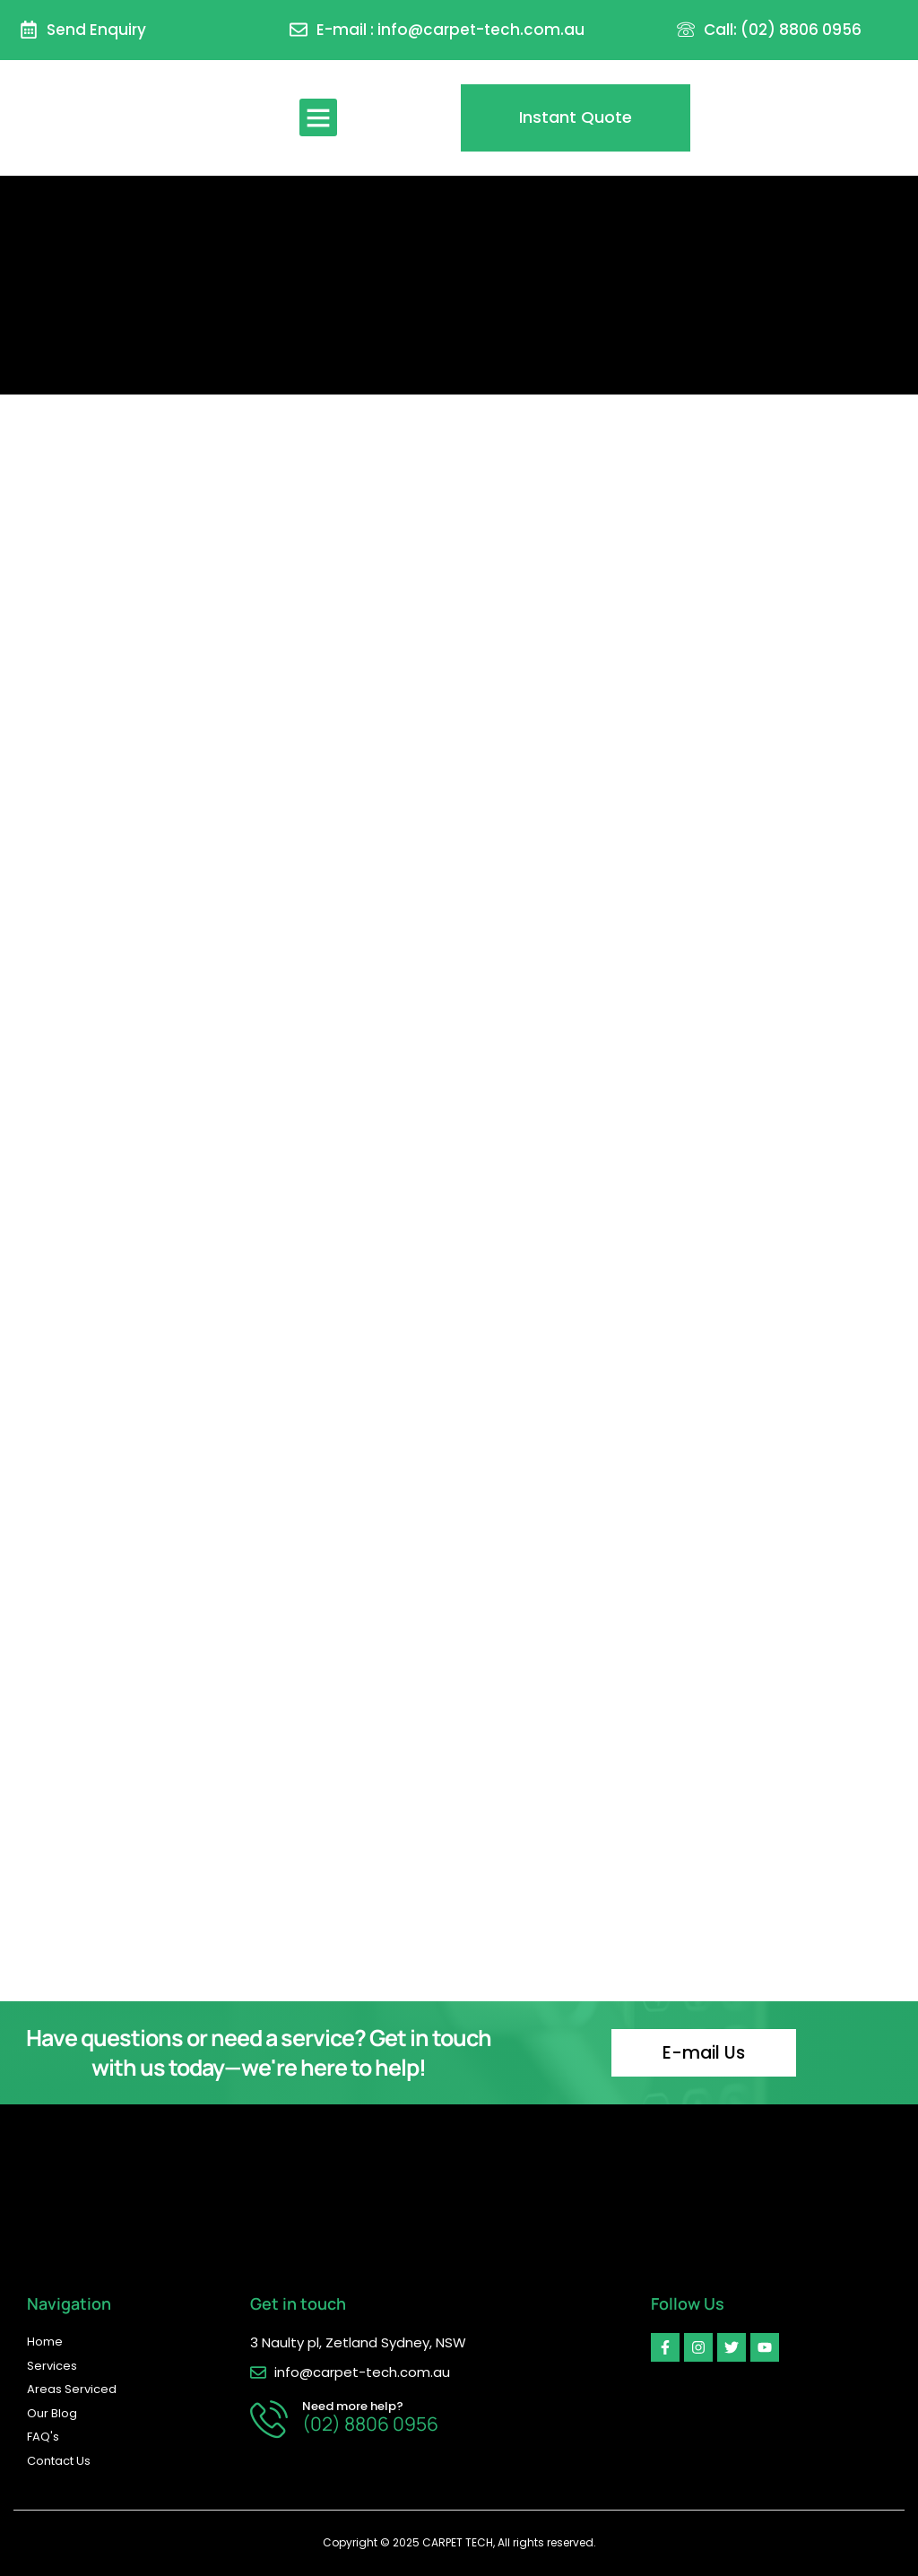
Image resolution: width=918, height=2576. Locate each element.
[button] (318, 117)
